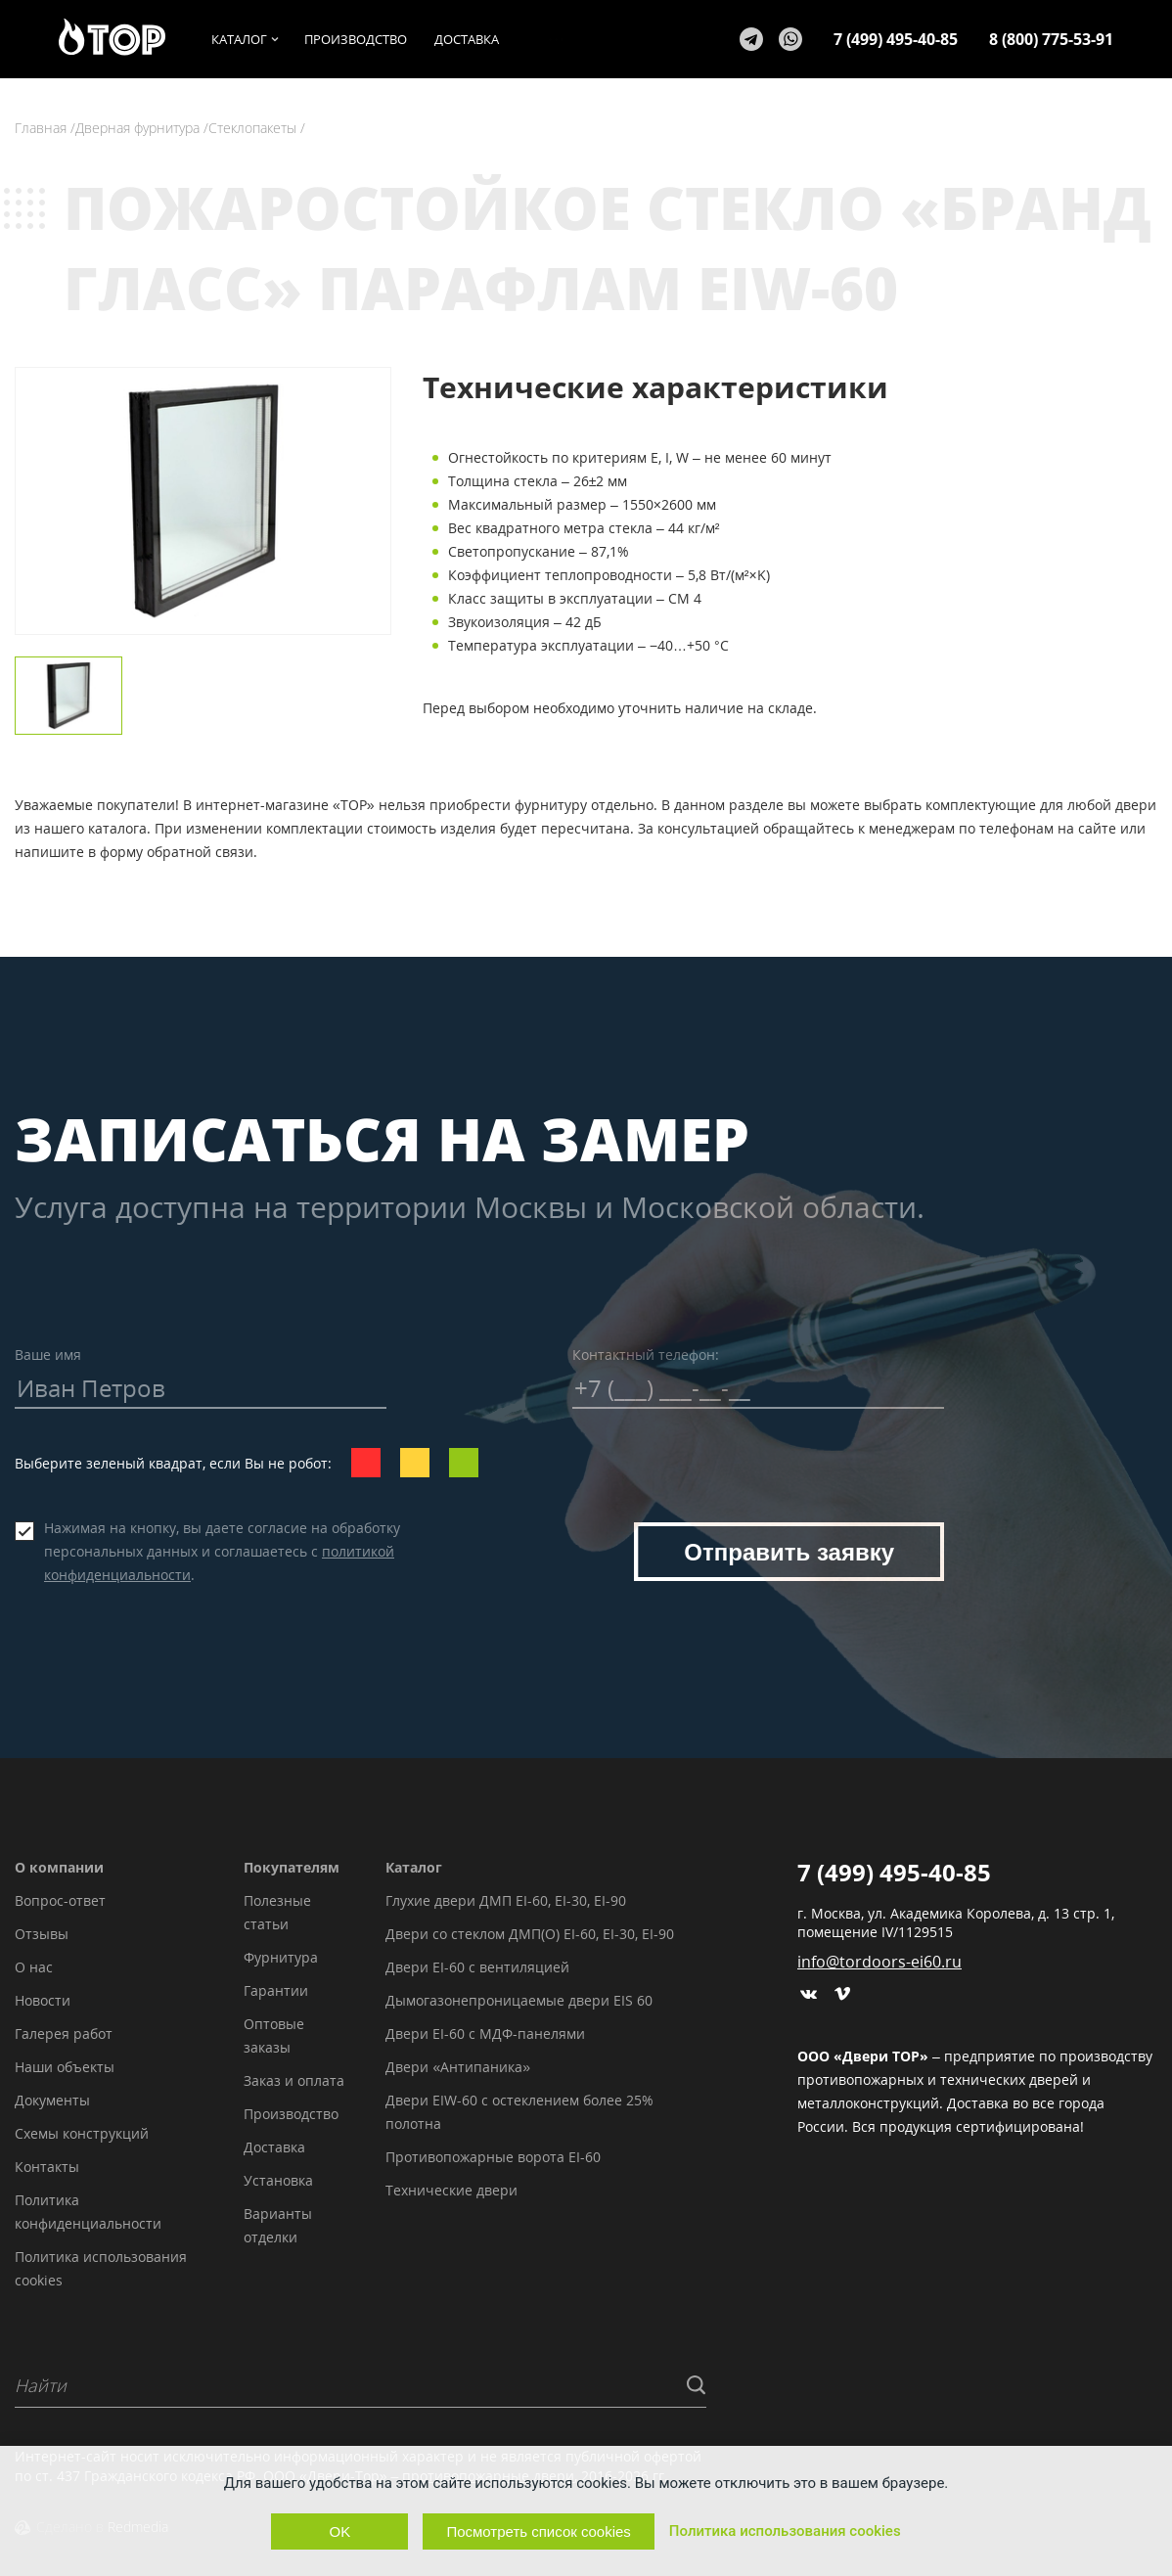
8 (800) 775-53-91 (1051, 39)
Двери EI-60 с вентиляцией (477, 1967)
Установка (278, 2180)
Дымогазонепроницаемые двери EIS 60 (519, 2000)
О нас (34, 1967)
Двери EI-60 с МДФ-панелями (485, 2033)
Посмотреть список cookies (538, 2531)
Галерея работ (64, 2033)
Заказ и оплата (294, 2080)
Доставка (274, 2147)
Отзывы (41, 1933)
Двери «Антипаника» (457, 2066)
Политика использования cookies (785, 2531)
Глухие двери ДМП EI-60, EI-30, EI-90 (505, 1900)
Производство (291, 2113)
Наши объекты (64, 2066)
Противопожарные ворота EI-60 (493, 2156)
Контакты (47, 2166)
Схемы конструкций (82, 2133)
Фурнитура (281, 1957)
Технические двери (451, 2190)
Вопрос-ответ (60, 1900)
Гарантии (276, 1990)
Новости (42, 2000)
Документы (52, 2100)
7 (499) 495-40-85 (896, 39)
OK (340, 2531)
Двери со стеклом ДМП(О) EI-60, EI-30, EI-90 (529, 1933)
